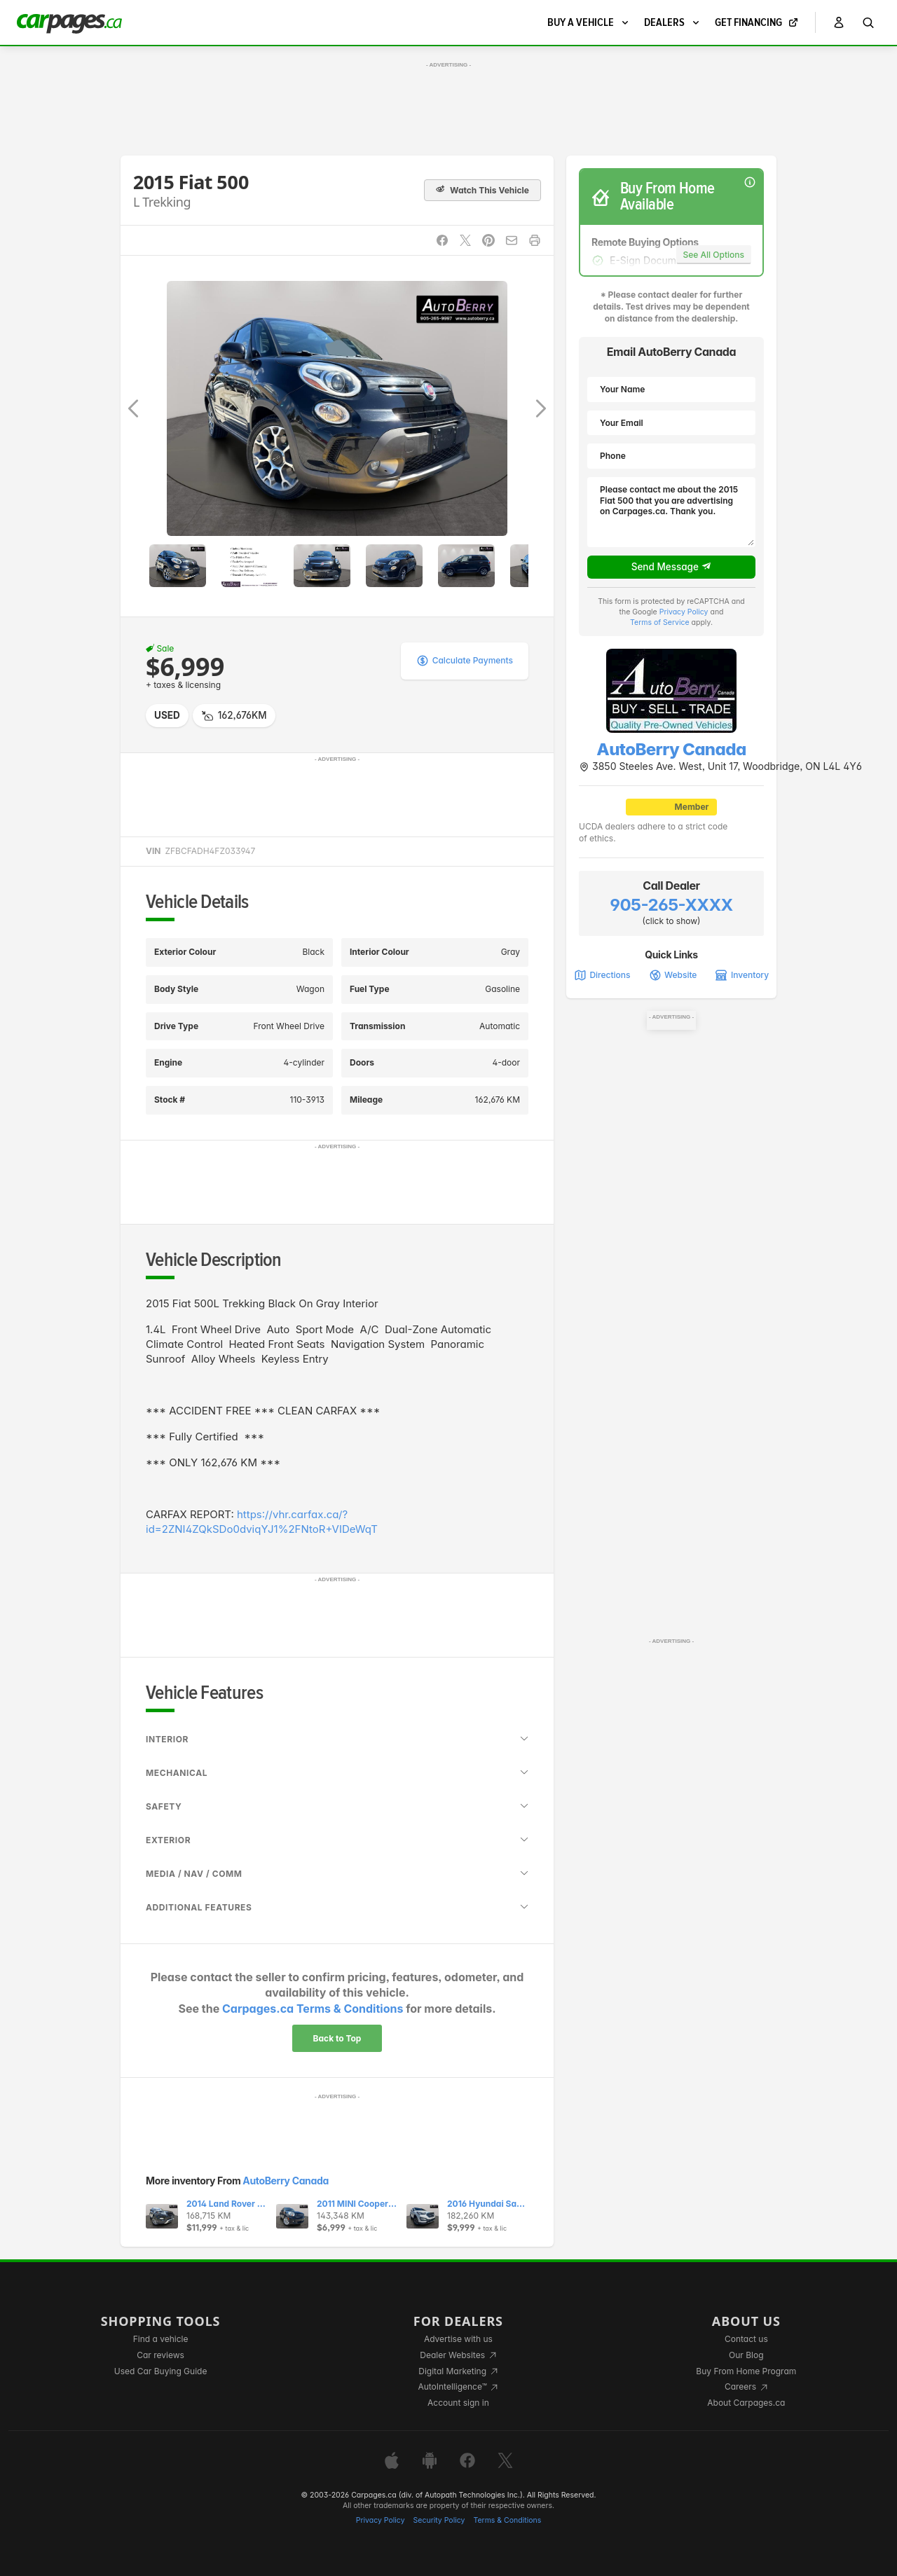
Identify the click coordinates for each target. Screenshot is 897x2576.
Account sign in (458, 2402)
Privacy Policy (683, 612)
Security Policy (439, 2520)
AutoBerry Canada (285, 2180)
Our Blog (746, 2355)
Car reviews (160, 2355)
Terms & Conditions (507, 2520)
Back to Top (337, 2038)
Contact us (746, 2339)
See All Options (713, 254)
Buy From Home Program (746, 2371)
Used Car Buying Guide (160, 2371)
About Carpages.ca (746, 2402)
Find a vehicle (161, 2339)
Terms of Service (660, 622)
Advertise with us (458, 2339)
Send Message (671, 566)
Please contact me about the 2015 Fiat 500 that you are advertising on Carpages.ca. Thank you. (671, 512)
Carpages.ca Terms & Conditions (312, 2009)
